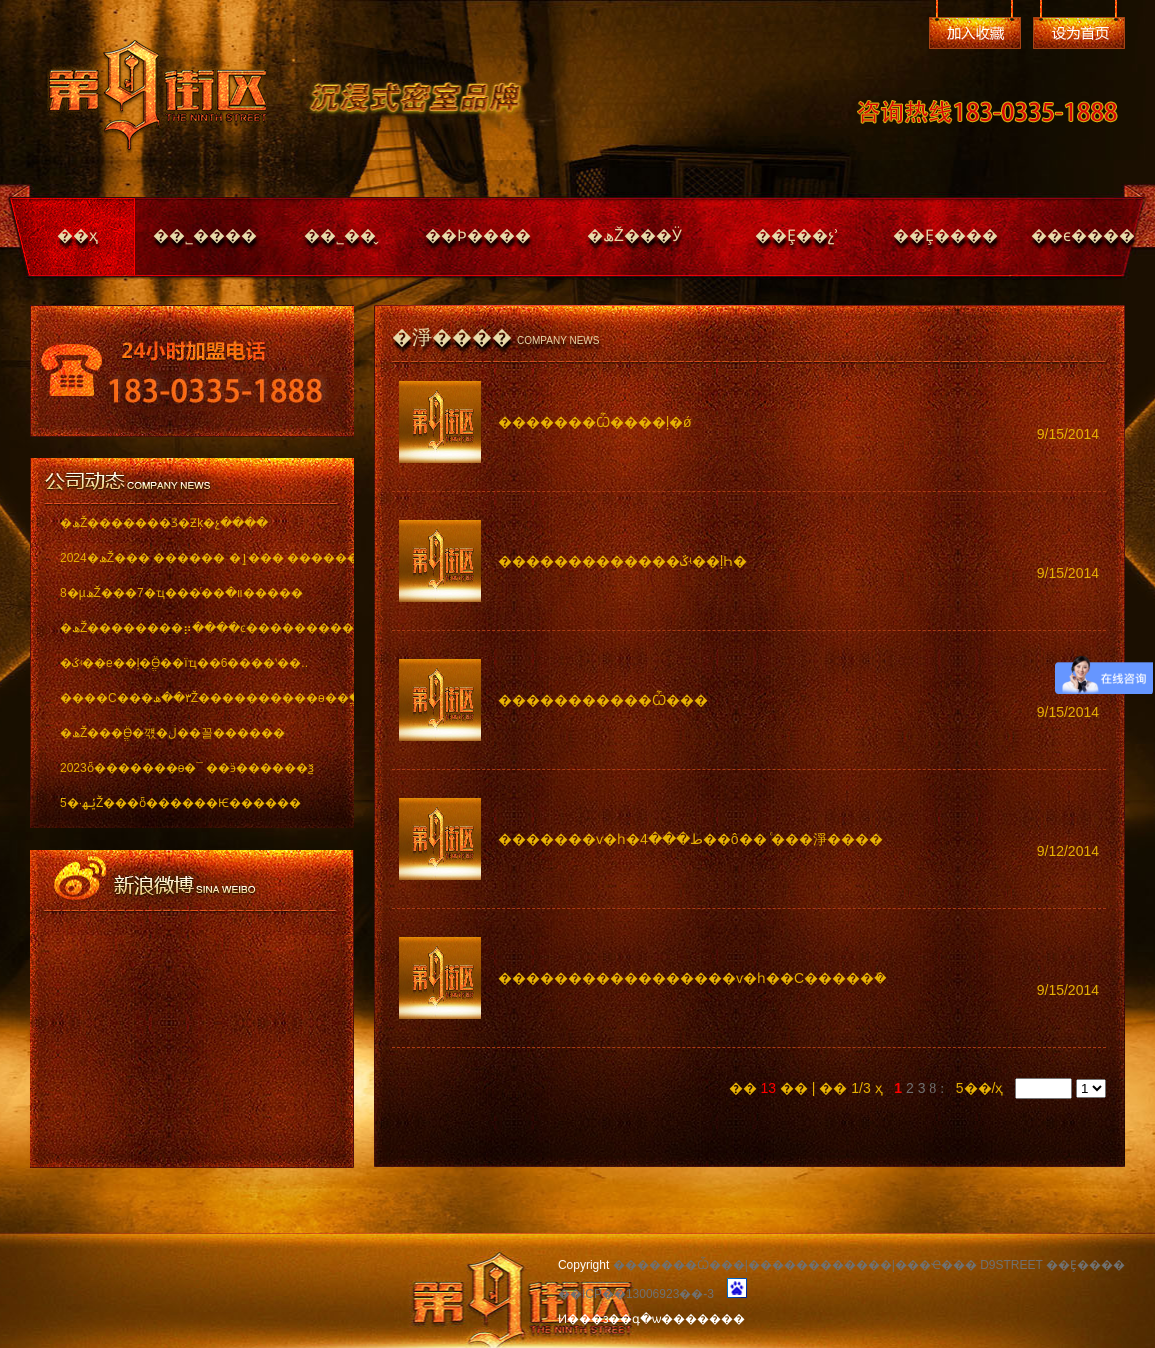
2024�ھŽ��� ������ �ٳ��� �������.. (192, 558)
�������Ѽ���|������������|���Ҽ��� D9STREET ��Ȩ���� (869, 1265)
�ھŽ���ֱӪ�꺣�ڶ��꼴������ (172, 733)
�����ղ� (975, 33)
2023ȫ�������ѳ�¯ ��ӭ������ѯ (187, 768)
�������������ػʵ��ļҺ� (622, 561)
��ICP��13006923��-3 (636, 1294)
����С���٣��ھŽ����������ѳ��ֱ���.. (192, 698)
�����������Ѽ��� (603, 700)
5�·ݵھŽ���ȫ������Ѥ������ (180, 803)
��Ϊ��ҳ (1079, 33)
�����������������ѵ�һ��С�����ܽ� (692, 978)
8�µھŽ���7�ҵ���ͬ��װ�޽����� (181, 593)
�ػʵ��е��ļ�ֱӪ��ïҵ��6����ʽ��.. (184, 663)
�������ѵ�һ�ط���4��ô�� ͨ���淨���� (690, 839)
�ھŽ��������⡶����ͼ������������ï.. (192, 628)
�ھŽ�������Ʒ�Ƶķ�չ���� (164, 523)
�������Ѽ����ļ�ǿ (595, 422)
